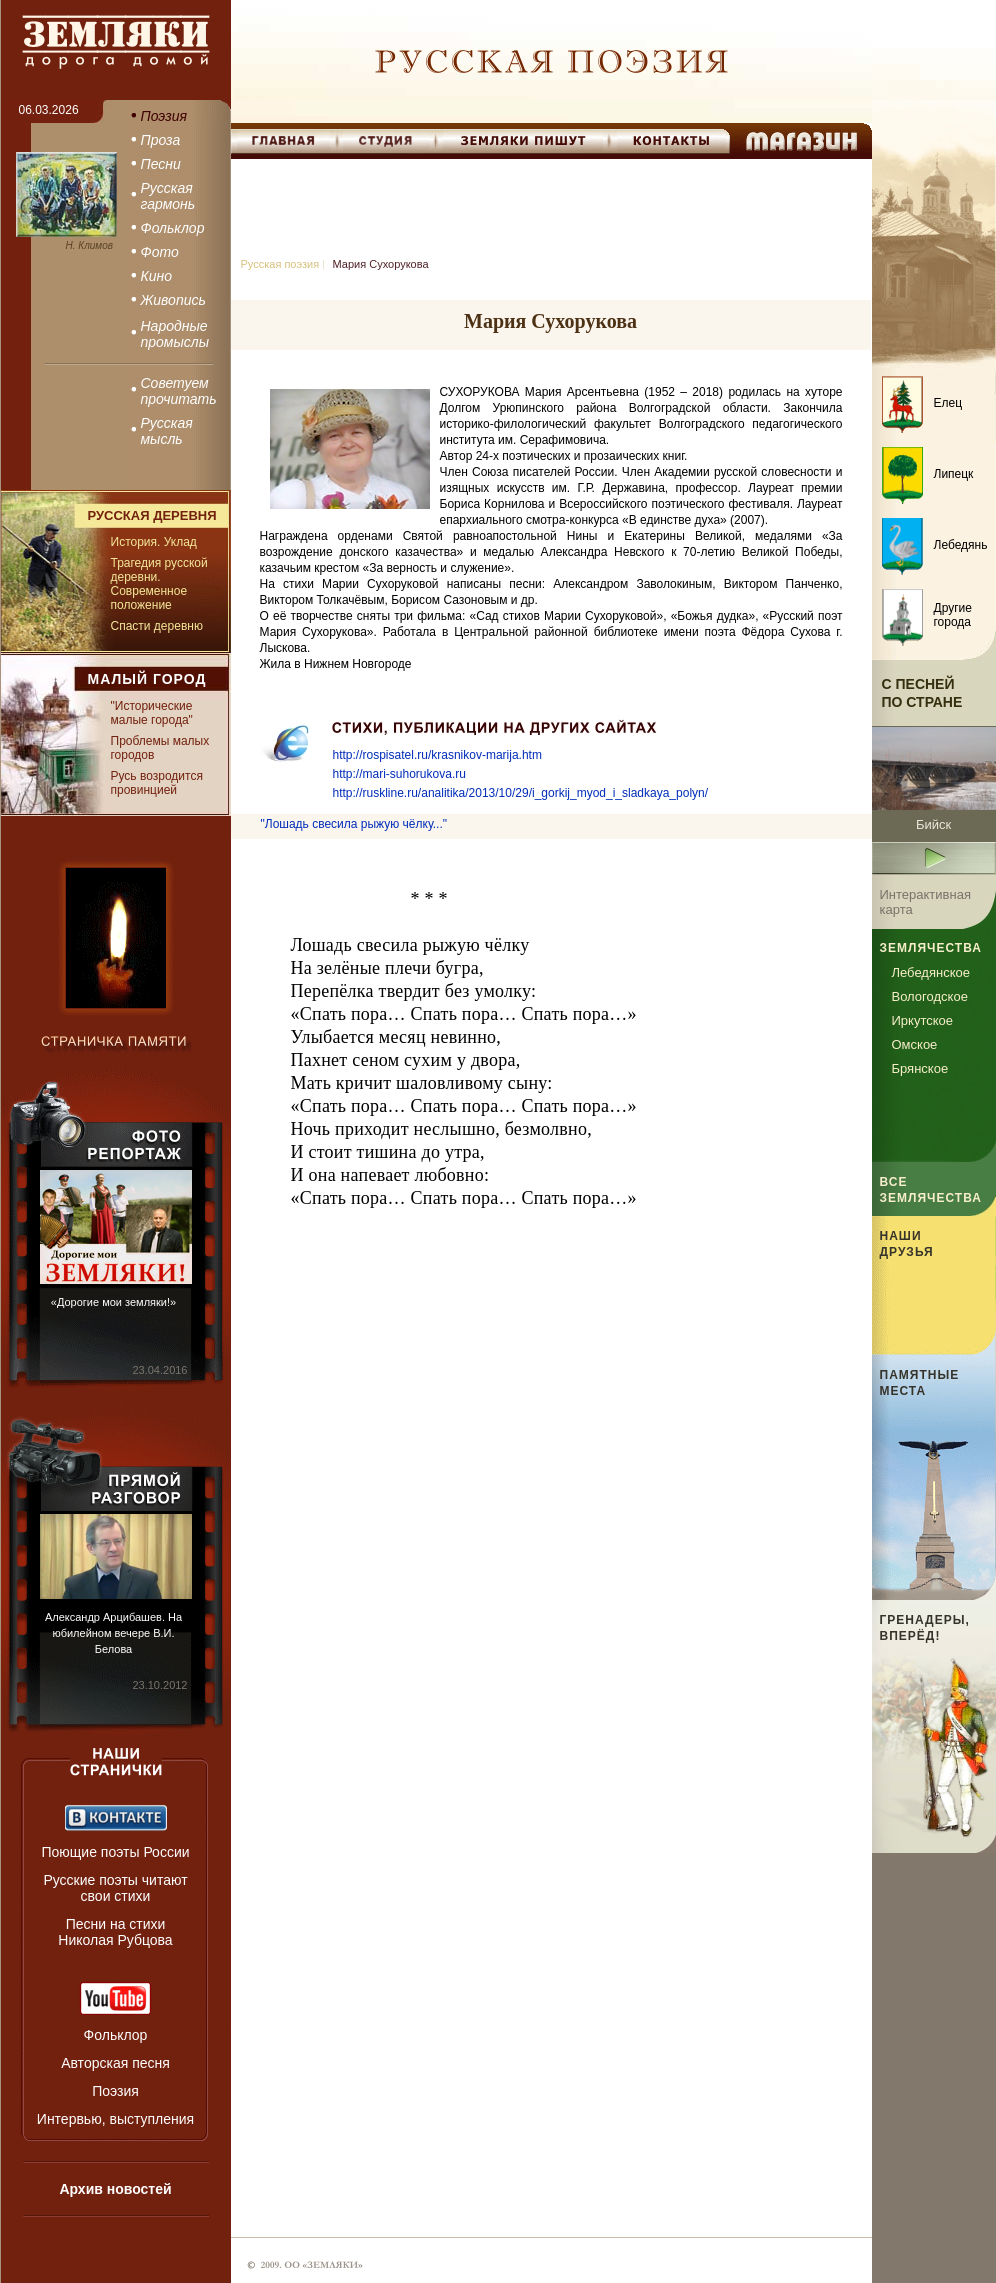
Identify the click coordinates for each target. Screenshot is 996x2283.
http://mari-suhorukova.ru (399, 774)
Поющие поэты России (115, 1852)
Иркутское (923, 1020)
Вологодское (930, 996)
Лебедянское (931, 972)
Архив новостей (115, 2189)
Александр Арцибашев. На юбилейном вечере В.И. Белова (113, 1633)
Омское (915, 1044)
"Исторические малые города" (152, 713)
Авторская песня (115, 2063)
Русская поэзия (280, 264)
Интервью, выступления (115, 2119)
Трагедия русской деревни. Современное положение (159, 584)
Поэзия (115, 2091)
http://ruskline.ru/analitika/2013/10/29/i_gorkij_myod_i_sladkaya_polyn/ (521, 793)
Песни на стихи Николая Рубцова (115, 1932)
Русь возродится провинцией (157, 783)
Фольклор (116, 2035)
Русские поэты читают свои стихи (115, 1888)
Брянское (920, 1068)
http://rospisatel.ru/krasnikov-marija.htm (437, 755)
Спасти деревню (157, 626)
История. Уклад (154, 542)
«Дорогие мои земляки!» (113, 1302)
